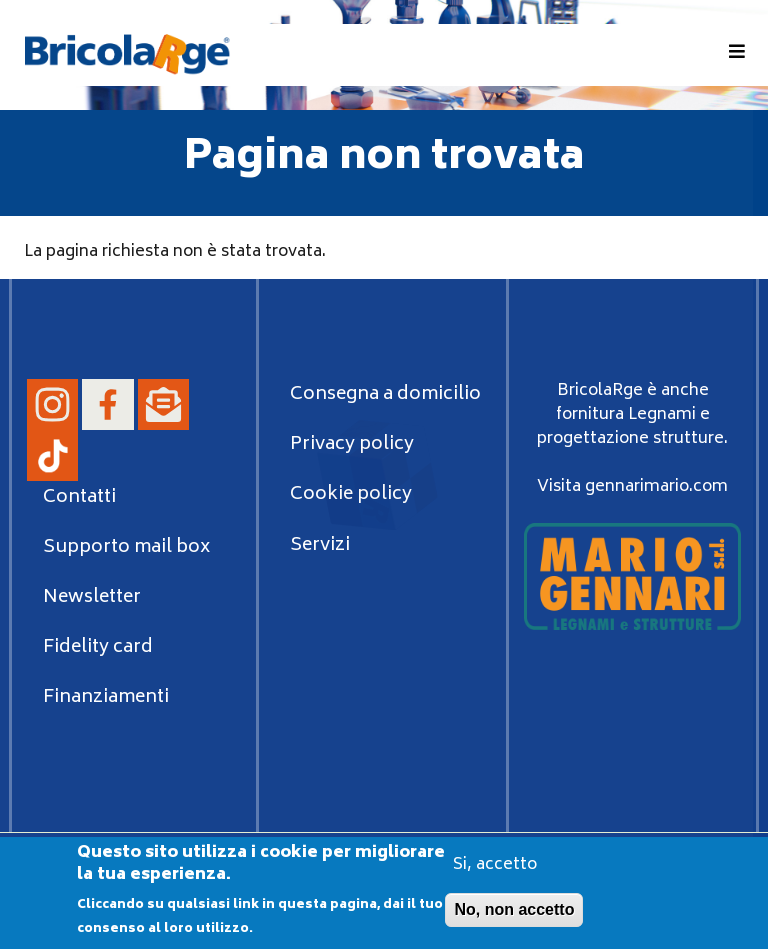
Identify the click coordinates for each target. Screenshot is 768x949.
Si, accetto (495, 871)
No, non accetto (514, 915)
